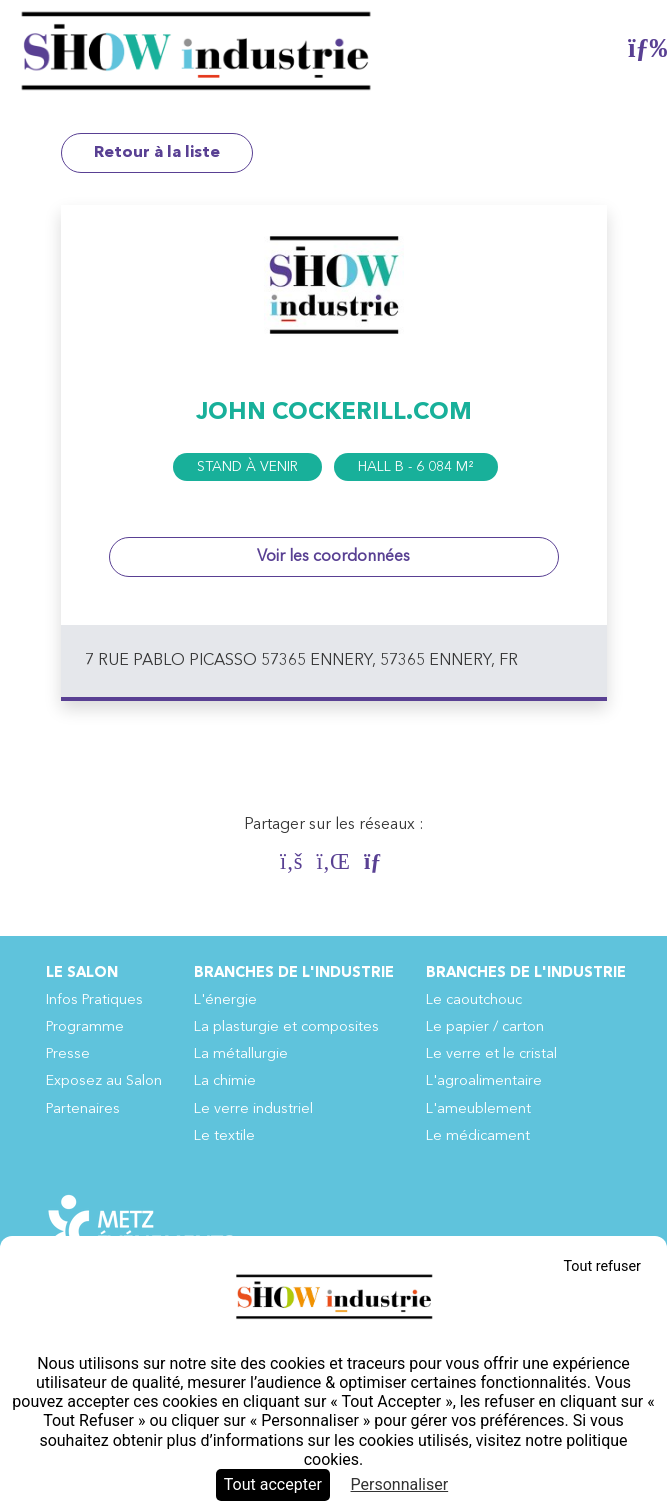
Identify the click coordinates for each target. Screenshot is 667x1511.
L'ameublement (478, 1109)
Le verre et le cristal (491, 1054)
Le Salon (82, 973)
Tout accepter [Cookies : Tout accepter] (273, 1484)
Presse (68, 1054)
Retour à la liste (157, 153)
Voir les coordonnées (333, 557)
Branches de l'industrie (294, 973)
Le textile (224, 1136)
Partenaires (83, 1109)
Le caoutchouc (474, 1000)
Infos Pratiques (94, 1000)
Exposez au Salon (104, 1081)
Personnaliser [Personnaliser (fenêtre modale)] (400, 1484)
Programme (85, 1027)
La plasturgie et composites (286, 1027)
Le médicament (478, 1136)
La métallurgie (241, 1054)
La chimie (225, 1081)
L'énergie (225, 1000)
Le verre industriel (253, 1109)
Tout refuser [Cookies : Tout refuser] (602, 1266)
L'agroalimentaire (484, 1081)
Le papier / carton (485, 1027)
